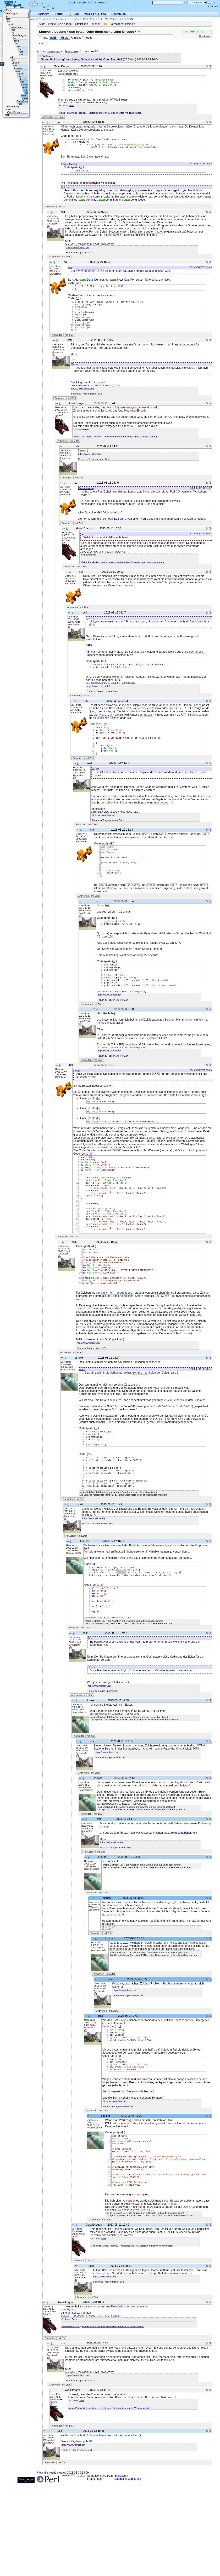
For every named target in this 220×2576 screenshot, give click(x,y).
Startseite (43, 14)
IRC (103, 14)
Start (42, 23)
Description (118, 2399)
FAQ (96, 14)
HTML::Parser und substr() (117, 19)
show (74, 51)
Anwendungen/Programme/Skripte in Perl (43, 19)
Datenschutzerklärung (127, 2571)
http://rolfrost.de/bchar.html (180, 1910)
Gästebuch (118, 14)
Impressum (121, 2568)
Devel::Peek (198, 1167)
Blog (74, 14)
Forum (59, 14)
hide (50, 51)
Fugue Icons (94, 2571)
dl (75, 73)
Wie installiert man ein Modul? (87, 2)
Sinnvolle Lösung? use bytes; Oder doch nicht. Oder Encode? (81, 59)
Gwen (71, 109)
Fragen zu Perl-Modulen (84, 19)
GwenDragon (69, 169)
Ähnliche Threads (81, 37)
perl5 (53, 37)
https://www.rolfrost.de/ (77, 253)
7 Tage (67, 23)
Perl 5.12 (113, 532)
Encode (139, 424)
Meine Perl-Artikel (68, 116)
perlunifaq (108, 205)
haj (83, 547)
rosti (71, 273)
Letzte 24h (54, 23)
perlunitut (88, 205)
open (56, 51)
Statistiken (81, 23)
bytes (94, 188)
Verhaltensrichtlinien (123, 23)
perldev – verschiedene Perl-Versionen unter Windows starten (110, 116)
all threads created (66, 2565)
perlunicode (134, 205)
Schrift (213, 6)
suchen (96, 23)
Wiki (87, 14)
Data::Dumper (92, 285)
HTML (64, 37)
